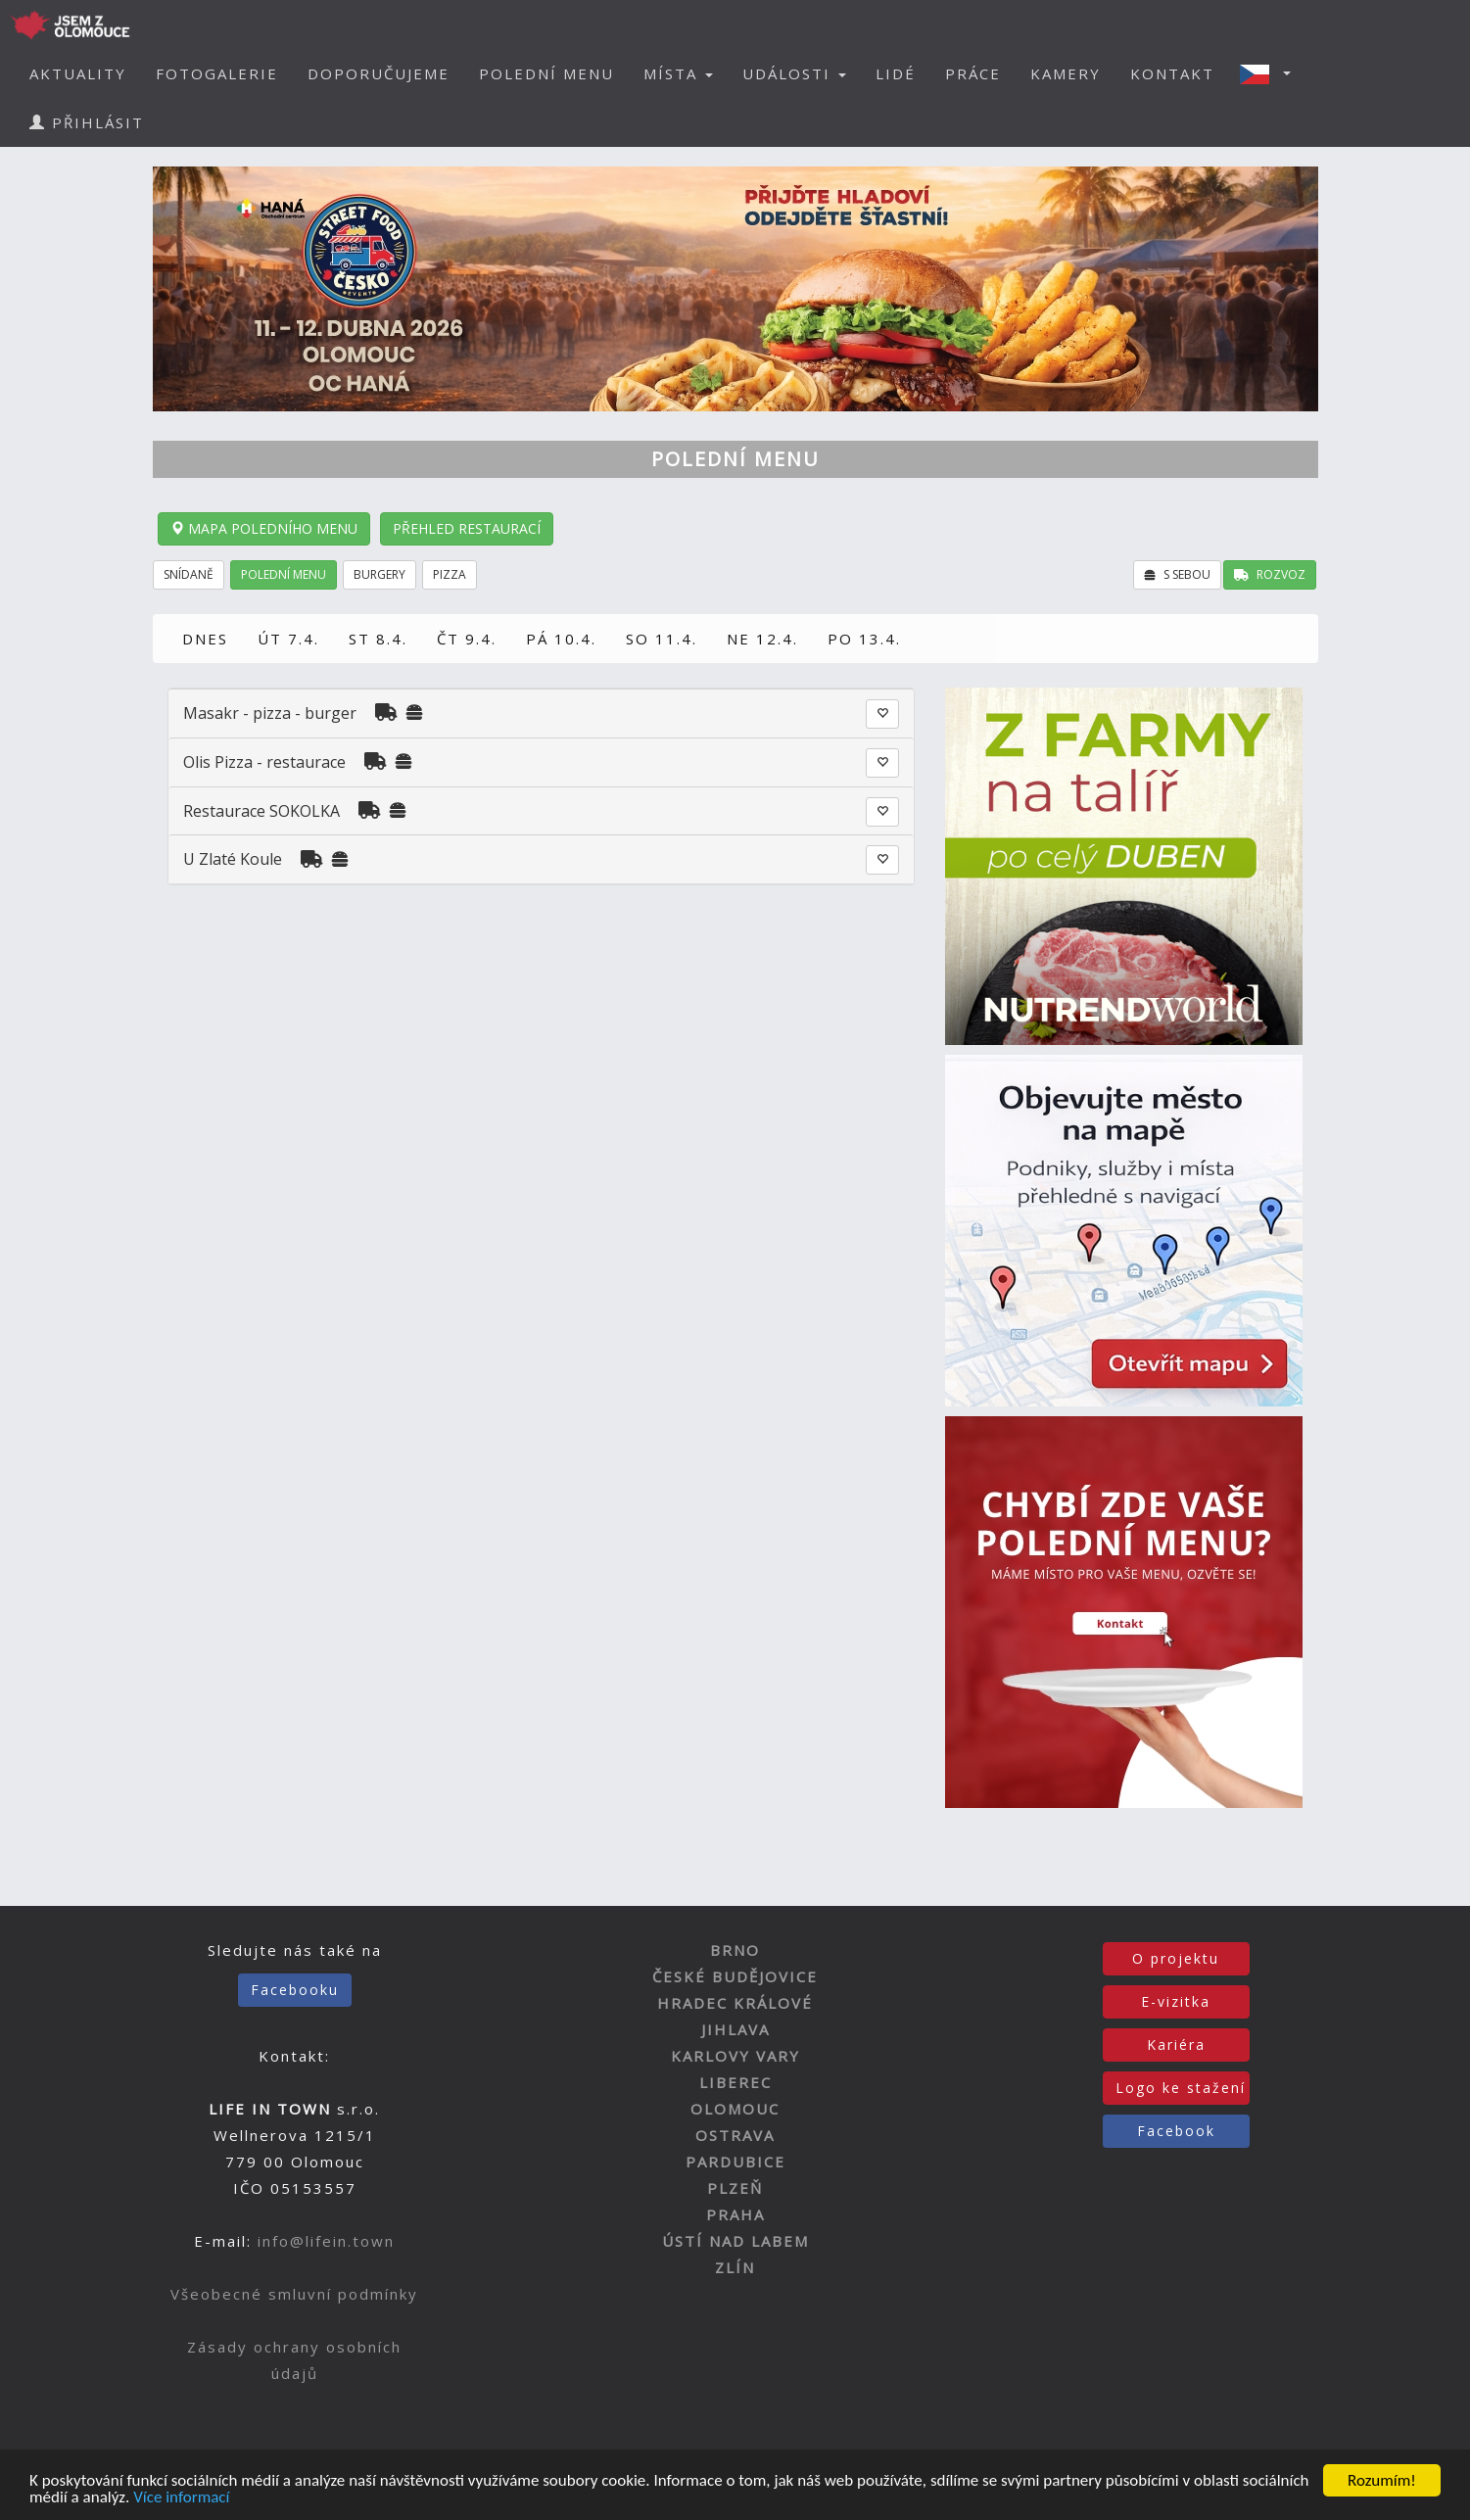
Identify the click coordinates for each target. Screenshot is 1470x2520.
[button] (1271, 73)
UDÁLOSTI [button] (794, 73)
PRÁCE (973, 73)
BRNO (735, 1950)
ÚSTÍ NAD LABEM (735, 2241)
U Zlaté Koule (232, 859)
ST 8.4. (378, 638)
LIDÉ (896, 73)
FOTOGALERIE (217, 73)
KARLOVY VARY (735, 2056)
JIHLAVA (735, 2029)
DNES (205, 638)
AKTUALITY (77, 73)
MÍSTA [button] (678, 73)
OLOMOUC (735, 2108)
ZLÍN (735, 2267)
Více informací (181, 2500)
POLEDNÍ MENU (546, 73)
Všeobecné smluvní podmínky (294, 2294)
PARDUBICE (735, 2161)
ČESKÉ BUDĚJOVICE (735, 1976)
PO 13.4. (864, 638)
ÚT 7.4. (288, 638)
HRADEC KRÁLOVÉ (735, 2003)
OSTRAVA (735, 2135)
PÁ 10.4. (561, 638)
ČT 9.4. (467, 638)
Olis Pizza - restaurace (264, 762)
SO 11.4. (661, 638)
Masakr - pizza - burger (271, 713)
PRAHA (735, 2214)
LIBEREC (735, 2082)
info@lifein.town (326, 2241)
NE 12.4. (762, 638)
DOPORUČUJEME (379, 73)
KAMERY (1065, 73)
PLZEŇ (735, 2188)
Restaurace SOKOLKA (261, 811)
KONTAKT (1172, 73)
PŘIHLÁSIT (86, 122)
